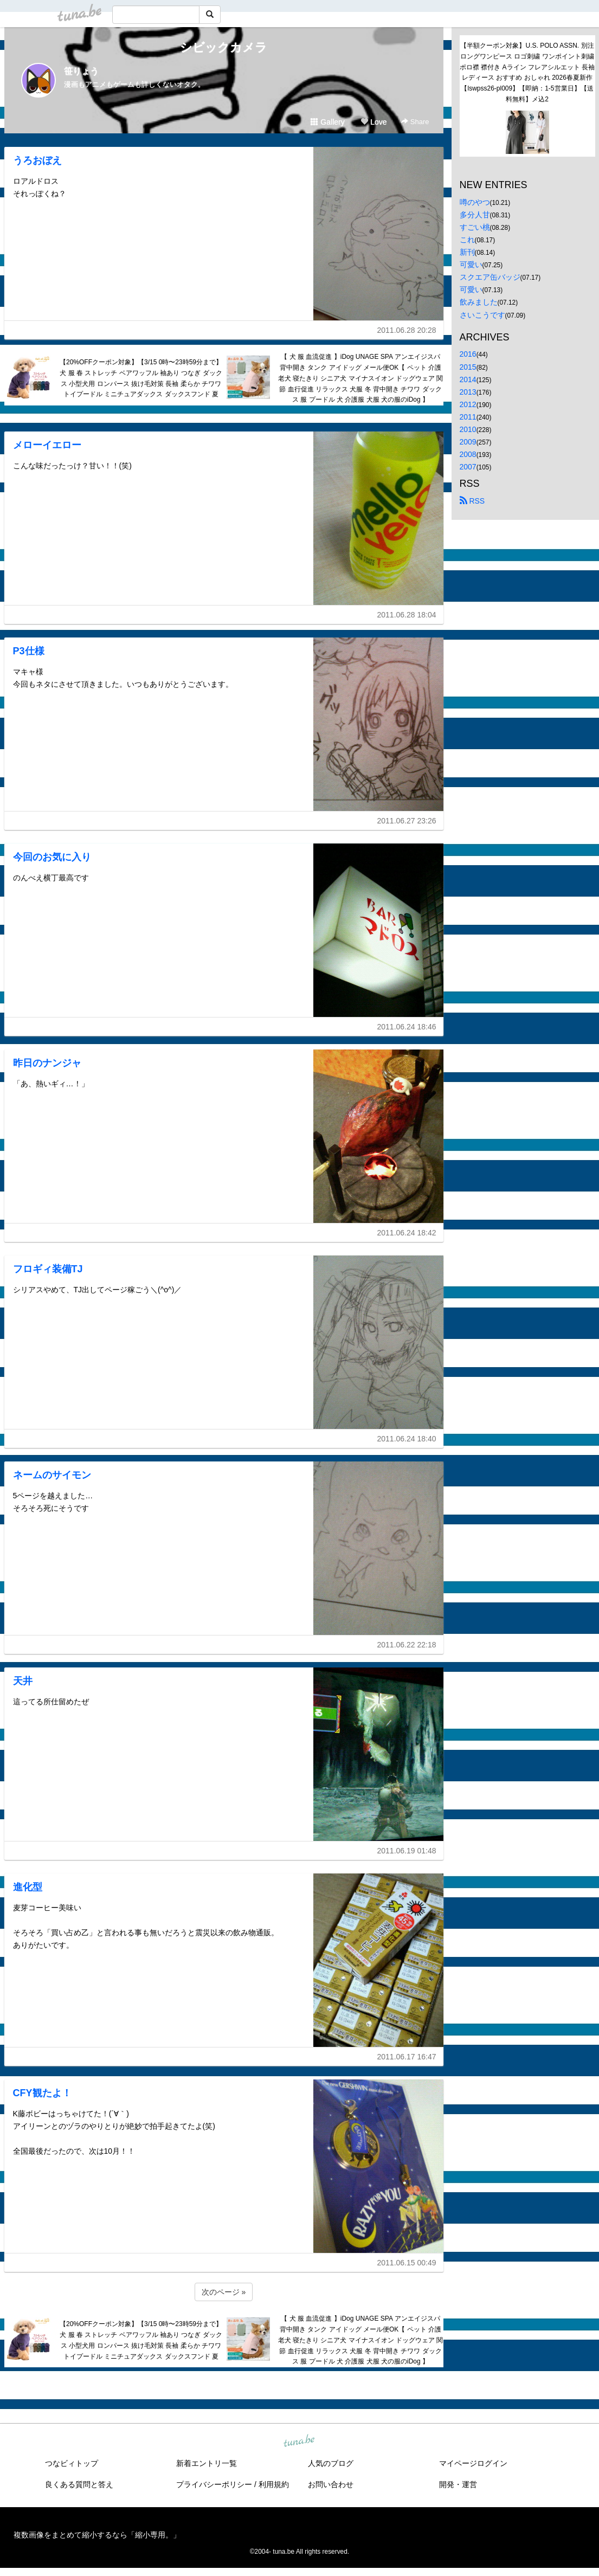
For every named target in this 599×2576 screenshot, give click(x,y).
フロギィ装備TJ (48, 1269)
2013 (468, 392)
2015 (468, 367)
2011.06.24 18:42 (406, 1232)
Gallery (327, 122)
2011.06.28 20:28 (406, 330)
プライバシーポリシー (214, 2484)
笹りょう (81, 71)
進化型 (27, 1887)
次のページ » (224, 2292)
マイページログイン (473, 2463)
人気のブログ (330, 2463)
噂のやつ (475, 202)
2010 (468, 429)
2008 (468, 454)
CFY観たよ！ (42, 2093)
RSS (472, 501)
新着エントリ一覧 (206, 2463)
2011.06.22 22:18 (406, 1644)
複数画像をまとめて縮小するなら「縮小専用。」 (97, 2534)
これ (467, 239)
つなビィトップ (71, 2463)
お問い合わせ (330, 2484)
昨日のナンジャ (47, 1063)
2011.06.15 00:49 (406, 2262)
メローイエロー (47, 445)
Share (415, 122)
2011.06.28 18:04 (406, 614)
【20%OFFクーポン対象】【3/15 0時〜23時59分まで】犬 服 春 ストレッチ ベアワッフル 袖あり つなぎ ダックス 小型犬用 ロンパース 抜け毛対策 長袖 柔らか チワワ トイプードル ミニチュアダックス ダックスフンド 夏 (141, 378)
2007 (468, 466)
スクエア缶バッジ (490, 277)
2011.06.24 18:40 (406, 1438)
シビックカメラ (223, 47)
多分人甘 (475, 214)
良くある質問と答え (79, 2484)
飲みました (479, 302)
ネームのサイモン (52, 1475)
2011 (468, 417)
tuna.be (299, 2441)
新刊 (467, 252)
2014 (468, 379)
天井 (23, 1681)
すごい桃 (475, 227)
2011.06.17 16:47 (406, 2056)
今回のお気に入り (52, 857)
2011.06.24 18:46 (406, 1026)
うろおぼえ (37, 160)
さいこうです (482, 315)
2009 (468, 441)
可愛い (471, 264)
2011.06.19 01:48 (406, 1850)
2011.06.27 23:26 (406, 820)
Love (373, 122)
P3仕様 (28, 651)
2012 (468, 404)
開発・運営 (458, 2484)
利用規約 (274, 2484)
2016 (468, 354)
